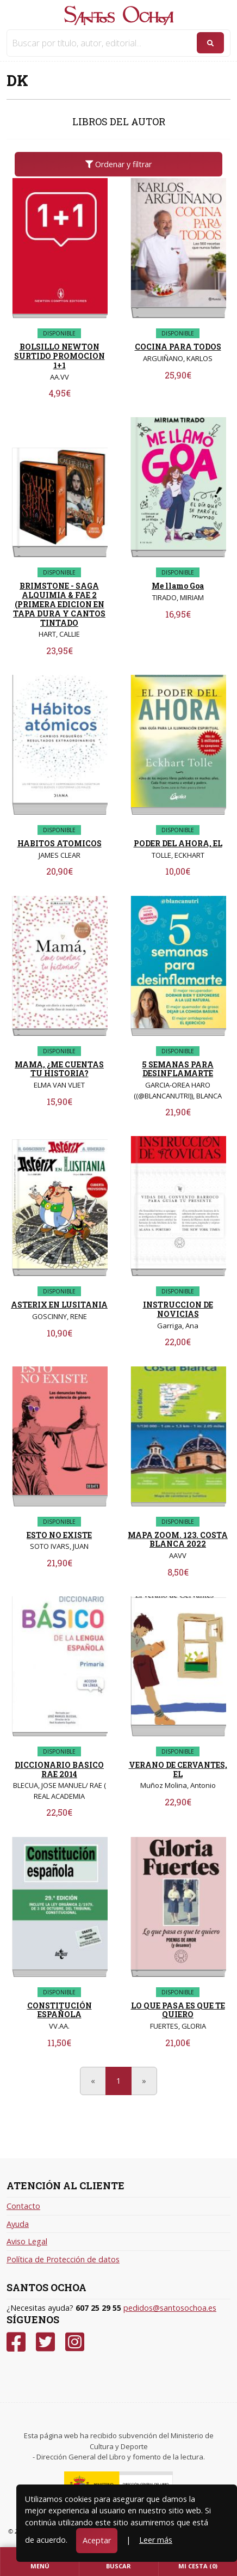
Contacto (23, 2206)
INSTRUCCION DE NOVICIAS (178, 1309)
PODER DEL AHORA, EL (178, 843)
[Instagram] (74, 2342)
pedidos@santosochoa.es (169, 2308)
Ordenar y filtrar (118, 164)
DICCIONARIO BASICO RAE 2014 (59, 1769)
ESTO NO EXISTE (59, 1535)
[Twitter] (45, 2342)
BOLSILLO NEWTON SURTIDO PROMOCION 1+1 (59, 355)
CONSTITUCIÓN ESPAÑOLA (59, 2010)
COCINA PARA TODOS (178, 346)
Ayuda (18, 2224)
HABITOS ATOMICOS (59, 843)
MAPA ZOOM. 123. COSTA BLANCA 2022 (178, 1539)
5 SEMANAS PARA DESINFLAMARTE (178, 1069)
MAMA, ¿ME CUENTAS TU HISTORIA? (59, 1069)
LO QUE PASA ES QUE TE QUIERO (178, 2010)
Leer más (155, 2540)
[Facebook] (16, 2342)
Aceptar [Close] (97, 2540)
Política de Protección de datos (63, 2259)
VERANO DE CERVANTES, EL (178, 1769)
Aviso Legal (27, 2241)
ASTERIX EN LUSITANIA (59, 1304)
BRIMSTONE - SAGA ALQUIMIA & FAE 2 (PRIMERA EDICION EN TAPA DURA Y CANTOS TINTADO (59, 604)
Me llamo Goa (178, 586)
